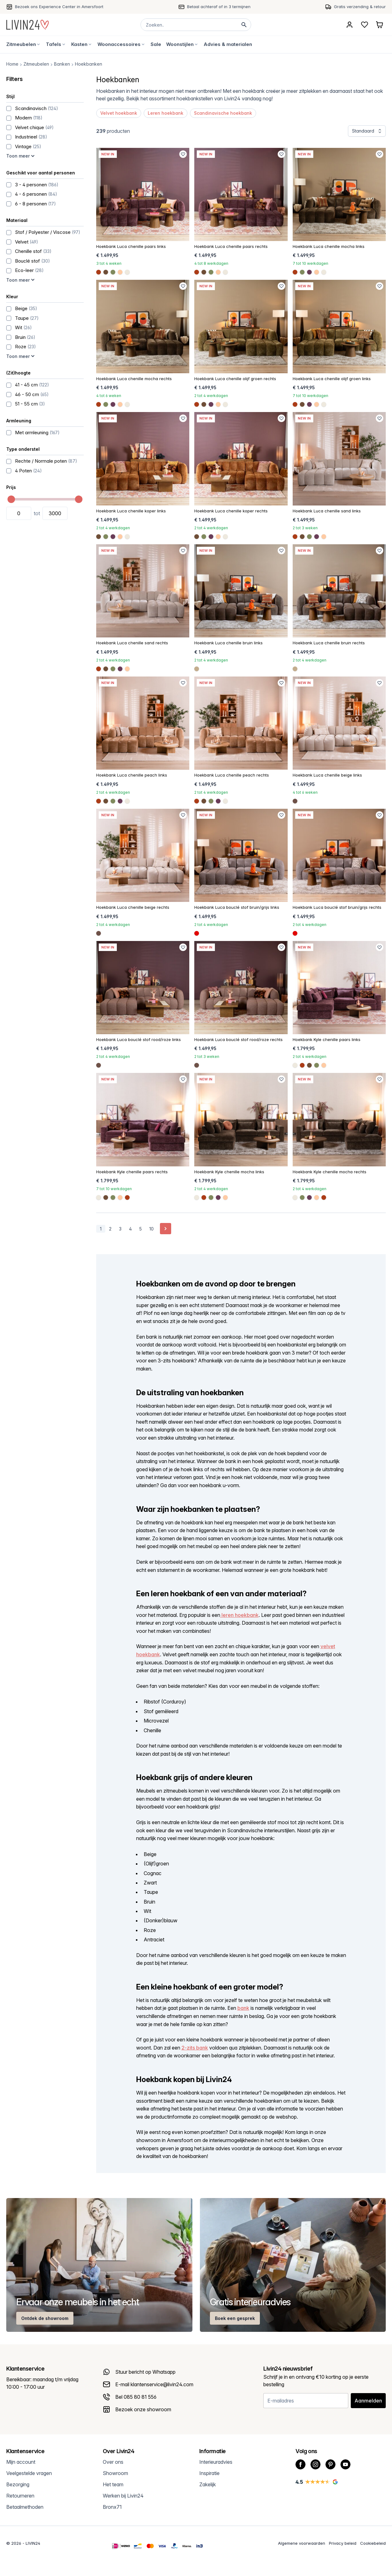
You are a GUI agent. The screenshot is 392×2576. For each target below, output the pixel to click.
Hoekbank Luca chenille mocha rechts (134, 378)
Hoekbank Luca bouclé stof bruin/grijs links (236, 907)
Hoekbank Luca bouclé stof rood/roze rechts (238, 1039)
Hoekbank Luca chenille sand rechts (132, 642)
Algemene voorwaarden (301, 2543)
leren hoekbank (239, 1615)
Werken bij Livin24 (123, 2495)
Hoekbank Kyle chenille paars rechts (132, 1171)
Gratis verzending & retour (360, 6)
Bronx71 (112, 2506)
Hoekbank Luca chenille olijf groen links (332, 378)
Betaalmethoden (24, 2506)
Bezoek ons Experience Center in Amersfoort (59, 6)
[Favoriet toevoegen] (183, 154)
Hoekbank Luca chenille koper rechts (231, 510)
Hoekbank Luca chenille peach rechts (231, 774)
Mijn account (20, 2461)
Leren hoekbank (165, 113)
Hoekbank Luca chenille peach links (131, 774)
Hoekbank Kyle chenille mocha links (229, 1171)
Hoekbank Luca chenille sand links (327, 510)
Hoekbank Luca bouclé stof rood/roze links (138, 1039)
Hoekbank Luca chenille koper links (131, 510)
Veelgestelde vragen (29, 2473)
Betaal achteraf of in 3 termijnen (219, 6)
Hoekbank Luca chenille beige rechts (132, 907)
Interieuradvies (215, 2461)
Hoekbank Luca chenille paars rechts (231, 246)
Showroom (115, 2473)
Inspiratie (209, 2473)
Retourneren (20, 2495)
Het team (113, 2484)
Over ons (113, 2461)
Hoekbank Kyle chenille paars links (326, 1039)
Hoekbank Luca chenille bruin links (228, 642)
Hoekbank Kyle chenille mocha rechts (329, 1171)
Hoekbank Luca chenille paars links (131, 246)
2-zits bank (194, 2048)
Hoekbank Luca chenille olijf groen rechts (235, 378)
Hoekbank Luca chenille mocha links (329, 246)
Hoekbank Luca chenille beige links (327, 774)
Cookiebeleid (373, 2543)
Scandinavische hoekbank (223, 113)
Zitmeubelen (36, 64)
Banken (62, 64)
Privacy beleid (342, 2543)
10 (151, 1228)
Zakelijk (207, 2484)
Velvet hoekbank (118, 113)
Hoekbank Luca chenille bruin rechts (329, 642)
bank (243, 2008)
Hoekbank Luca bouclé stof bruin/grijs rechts (337, 907)
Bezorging (17, 2484)
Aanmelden (368, 2400)
